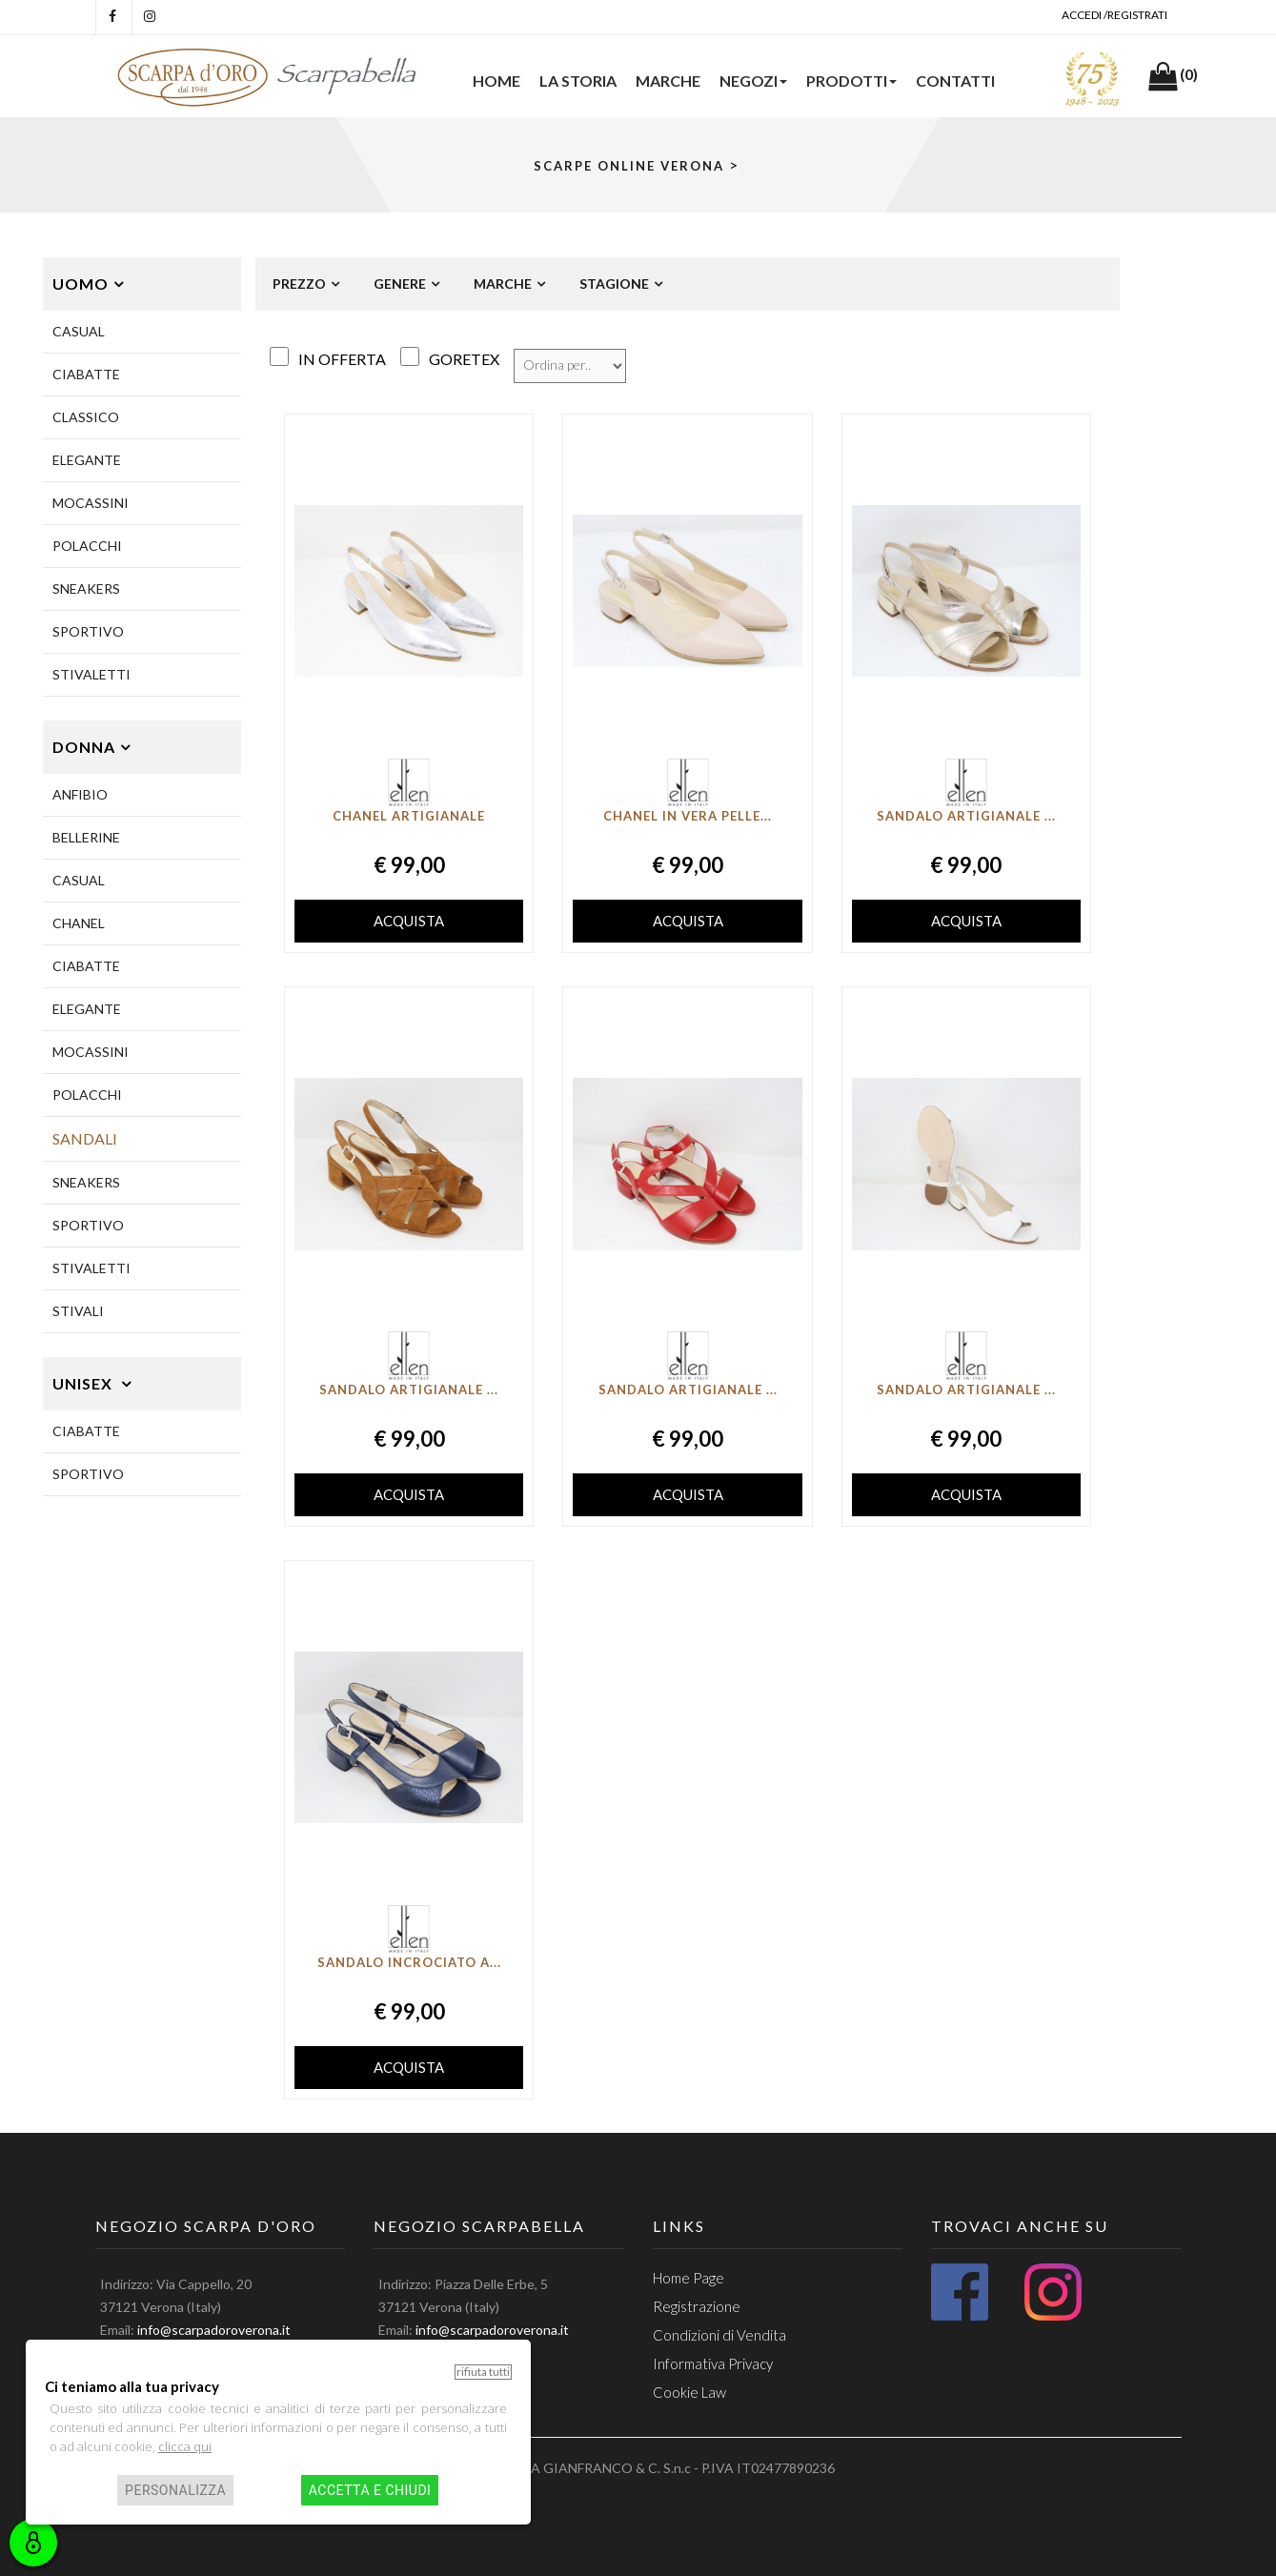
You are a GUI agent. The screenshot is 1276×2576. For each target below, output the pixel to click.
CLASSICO (85, 417)
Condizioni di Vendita (719, 2334)
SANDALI (84, 1138)
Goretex (464, 359)
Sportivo (88, 1474)
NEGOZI (753, 80)
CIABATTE (86, 374)
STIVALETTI (91, 674)
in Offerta (342, 359)
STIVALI (78, 1311)
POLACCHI (87, 546)
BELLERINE (86, 837)
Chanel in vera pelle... (687, 815)
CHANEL (78, 923)
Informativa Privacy (713, 2363)
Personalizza (175, 2490)
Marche (668, 80)
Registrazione (696, 2306)
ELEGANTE (86, 460)
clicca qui (185, 2446)
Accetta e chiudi (370, 2490)
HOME (496, 80)
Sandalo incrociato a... (409, 1962)
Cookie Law (689, 2392)
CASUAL (78, 331)
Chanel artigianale (409, 815)
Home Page (688, 2277)
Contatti (955, 80)
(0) (1189, 74)
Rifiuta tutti (483, 2371)
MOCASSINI (90, 503)
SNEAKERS (86, 588)
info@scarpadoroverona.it (214, 2330)
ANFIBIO (80, 794)
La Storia (578, 80)
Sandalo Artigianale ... (688, 1389)
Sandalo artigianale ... (966, 815)
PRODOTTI (851, 80)
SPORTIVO (88, 631)
